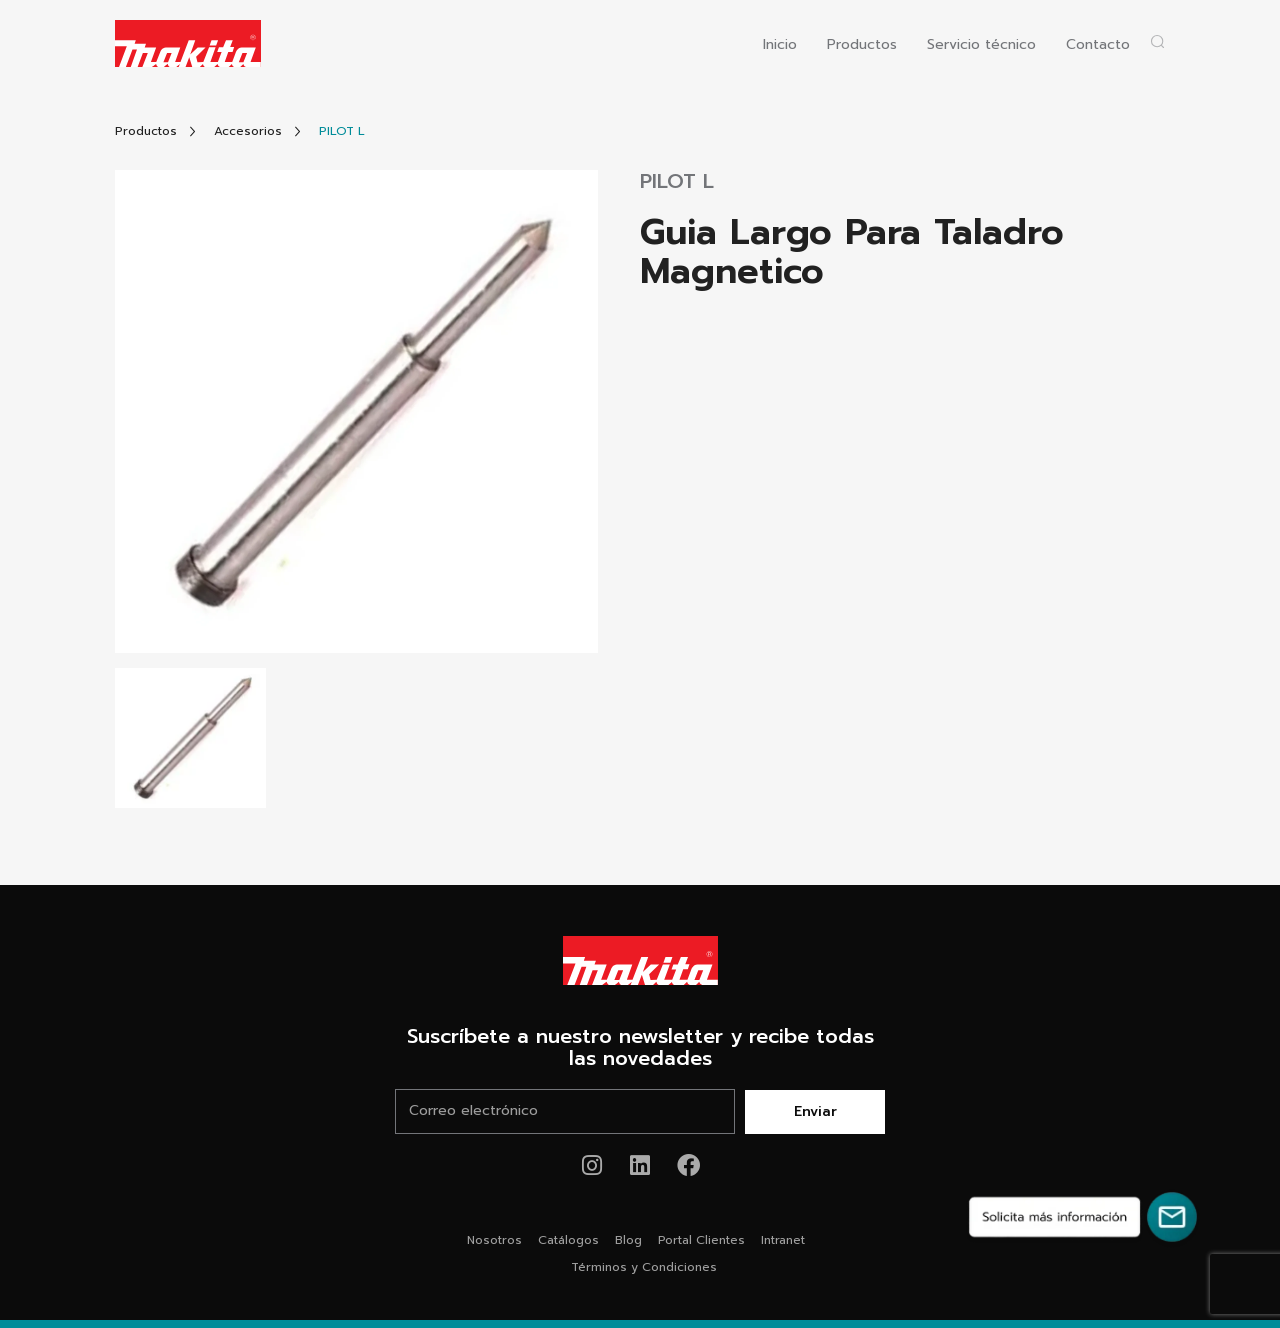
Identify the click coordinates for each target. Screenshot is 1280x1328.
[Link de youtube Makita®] (640, 1165)
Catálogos (568, 1240)
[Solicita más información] (1083, 1217)
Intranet (783, 1240)
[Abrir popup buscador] (1157, 41)
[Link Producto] (342, 131)
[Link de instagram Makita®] (592, 1165)
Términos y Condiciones (644, 1267)
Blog (628, 1240)
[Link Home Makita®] (640, 961)
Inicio (780, 45)
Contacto (1098, 45)
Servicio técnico (981, 45)
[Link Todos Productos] (146, 131)
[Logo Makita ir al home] (188, 43)
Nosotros (494, 1240)
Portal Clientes (701, 1240)
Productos (862, 45)
